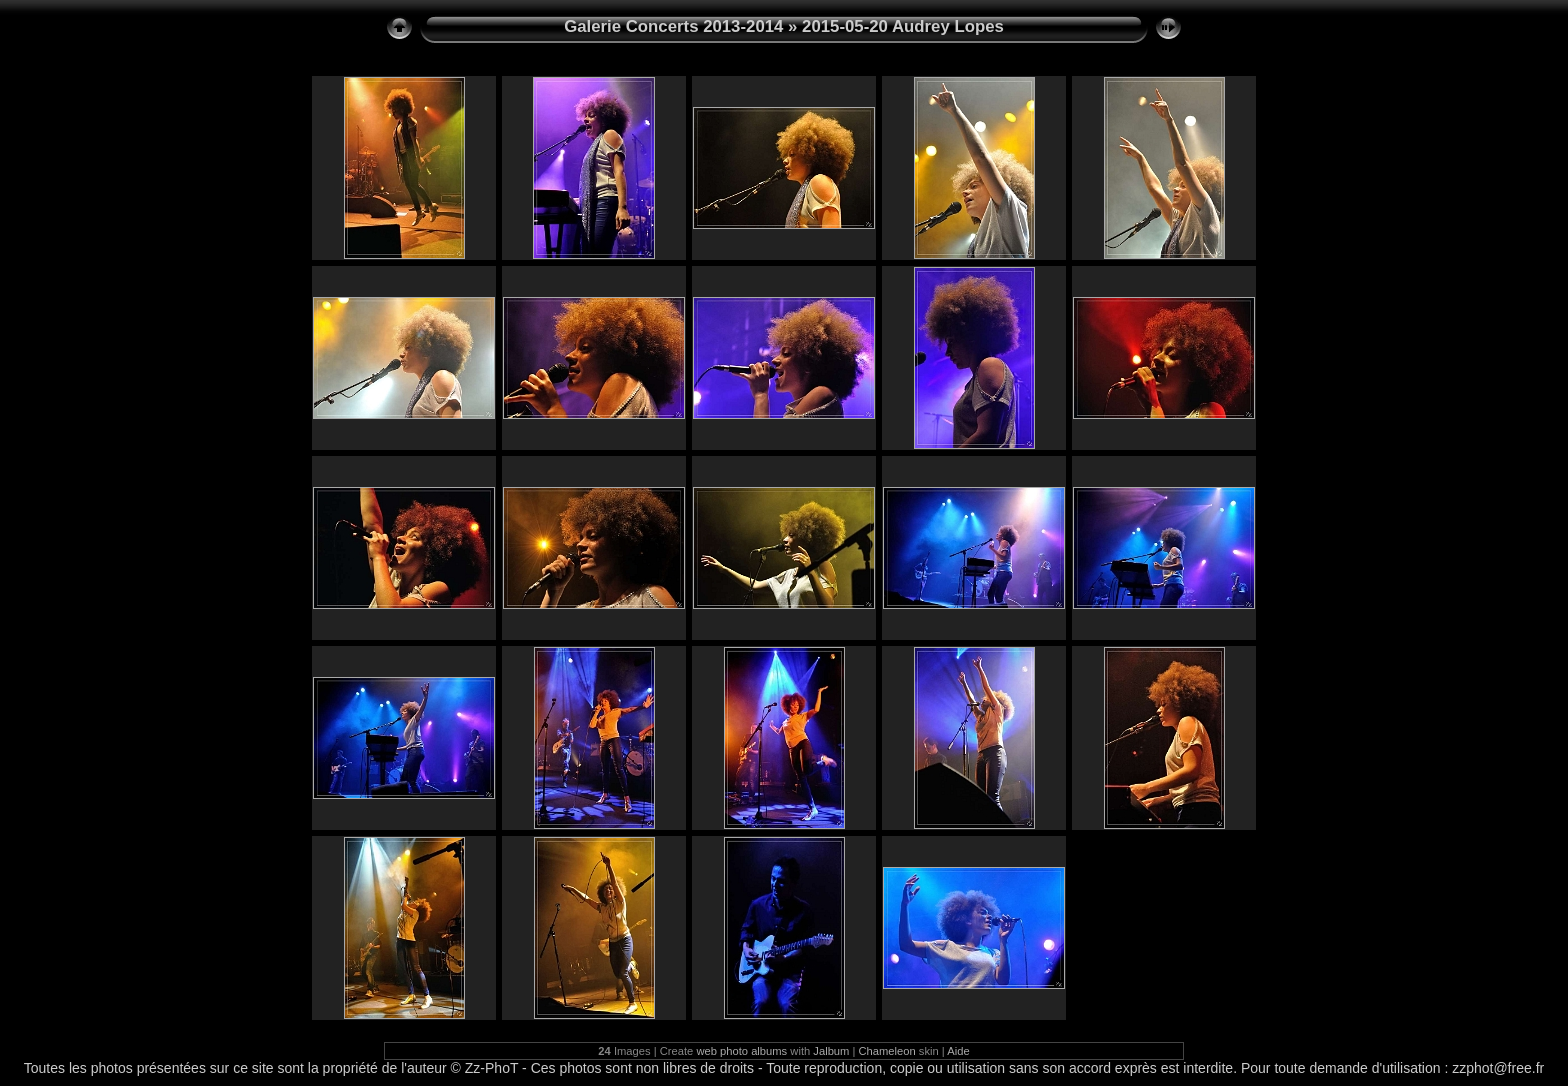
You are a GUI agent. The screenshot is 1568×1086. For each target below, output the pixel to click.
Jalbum (831, 1051)
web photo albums (741, 1051)
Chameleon (887, 1051)
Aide (958, 1051)
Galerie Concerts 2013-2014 (673, 26)
